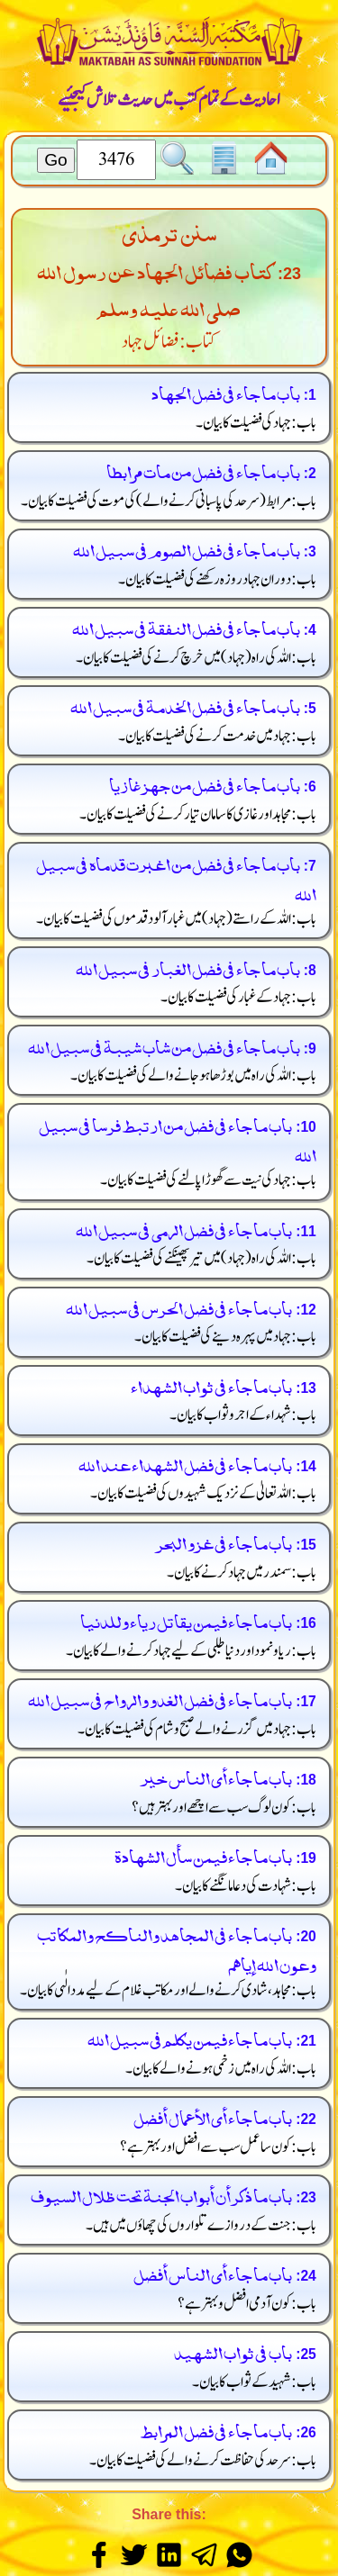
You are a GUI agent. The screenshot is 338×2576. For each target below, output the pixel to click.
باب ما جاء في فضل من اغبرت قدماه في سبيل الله (176, 877)
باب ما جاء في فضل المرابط (216, 2429)
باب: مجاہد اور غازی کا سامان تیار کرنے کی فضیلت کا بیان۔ (198, 814)
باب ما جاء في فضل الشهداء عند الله (185, 1463)
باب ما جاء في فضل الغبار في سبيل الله (188, 966)
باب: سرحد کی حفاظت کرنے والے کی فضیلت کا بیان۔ (203, 2460)
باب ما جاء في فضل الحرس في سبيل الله (179, 1306)
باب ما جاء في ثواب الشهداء (211, 1384)
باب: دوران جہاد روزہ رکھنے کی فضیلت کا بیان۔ (217, 579)
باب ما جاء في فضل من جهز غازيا (204, 783)
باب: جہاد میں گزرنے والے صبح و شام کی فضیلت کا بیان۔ (197, 1729)
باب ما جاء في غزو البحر (224, 1541)
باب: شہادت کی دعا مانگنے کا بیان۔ (246, 1886)
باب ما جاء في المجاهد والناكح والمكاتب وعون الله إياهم (176, 1948)
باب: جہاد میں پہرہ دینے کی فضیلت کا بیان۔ (225, 1337)
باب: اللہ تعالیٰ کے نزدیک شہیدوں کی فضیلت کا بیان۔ (203, 1493)
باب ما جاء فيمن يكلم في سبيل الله (189, 2037)
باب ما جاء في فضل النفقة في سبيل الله (186, 626)
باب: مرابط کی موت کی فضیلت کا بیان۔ (169, 501)
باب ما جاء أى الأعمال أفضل (212, 2115)
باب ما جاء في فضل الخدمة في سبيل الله (185, 704)
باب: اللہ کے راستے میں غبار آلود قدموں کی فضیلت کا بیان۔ (176, 919)
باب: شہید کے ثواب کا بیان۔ (254, 2382)
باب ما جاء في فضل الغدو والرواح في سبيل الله (160, 1698)
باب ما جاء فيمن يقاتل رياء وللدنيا (186, 1619)
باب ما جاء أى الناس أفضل (212, 2272)
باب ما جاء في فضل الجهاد (225, 391)
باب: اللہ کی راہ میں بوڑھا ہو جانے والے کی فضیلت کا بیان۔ (193, 1075)
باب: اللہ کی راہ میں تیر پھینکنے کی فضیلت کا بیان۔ (202, 1258)
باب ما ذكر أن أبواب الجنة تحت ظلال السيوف (161, 2194)
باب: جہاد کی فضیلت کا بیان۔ (256, 423)
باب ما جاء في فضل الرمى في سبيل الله (184, 1228)
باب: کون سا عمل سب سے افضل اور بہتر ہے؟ (218, 2147)
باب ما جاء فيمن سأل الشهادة (203, 1854)
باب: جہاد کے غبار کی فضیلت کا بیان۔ (238, 997)
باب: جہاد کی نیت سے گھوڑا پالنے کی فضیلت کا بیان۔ (208, 1180)
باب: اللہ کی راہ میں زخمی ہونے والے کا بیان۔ (221, 2069)
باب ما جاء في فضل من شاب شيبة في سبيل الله (164, 1045)
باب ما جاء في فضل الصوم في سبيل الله (186, 548)
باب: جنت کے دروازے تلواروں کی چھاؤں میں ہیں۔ (201, 2225)
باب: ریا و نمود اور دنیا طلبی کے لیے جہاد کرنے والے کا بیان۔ (191, 1651)
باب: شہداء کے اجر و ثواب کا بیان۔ (243, 1415)
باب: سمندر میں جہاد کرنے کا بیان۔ (242, 1572)
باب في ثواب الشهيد (233, 2350)
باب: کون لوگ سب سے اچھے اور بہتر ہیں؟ (224, 1807)
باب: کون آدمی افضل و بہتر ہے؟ (247, 2304)
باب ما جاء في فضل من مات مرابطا (203, 469)
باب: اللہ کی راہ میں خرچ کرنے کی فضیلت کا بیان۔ (196, 658)
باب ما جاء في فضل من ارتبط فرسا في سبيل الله (177, 1138)
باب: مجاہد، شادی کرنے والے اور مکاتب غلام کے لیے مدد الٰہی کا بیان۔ (168, 1990)
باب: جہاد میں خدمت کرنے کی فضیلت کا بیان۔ (217, 736)
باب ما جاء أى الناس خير (216, 1776)
